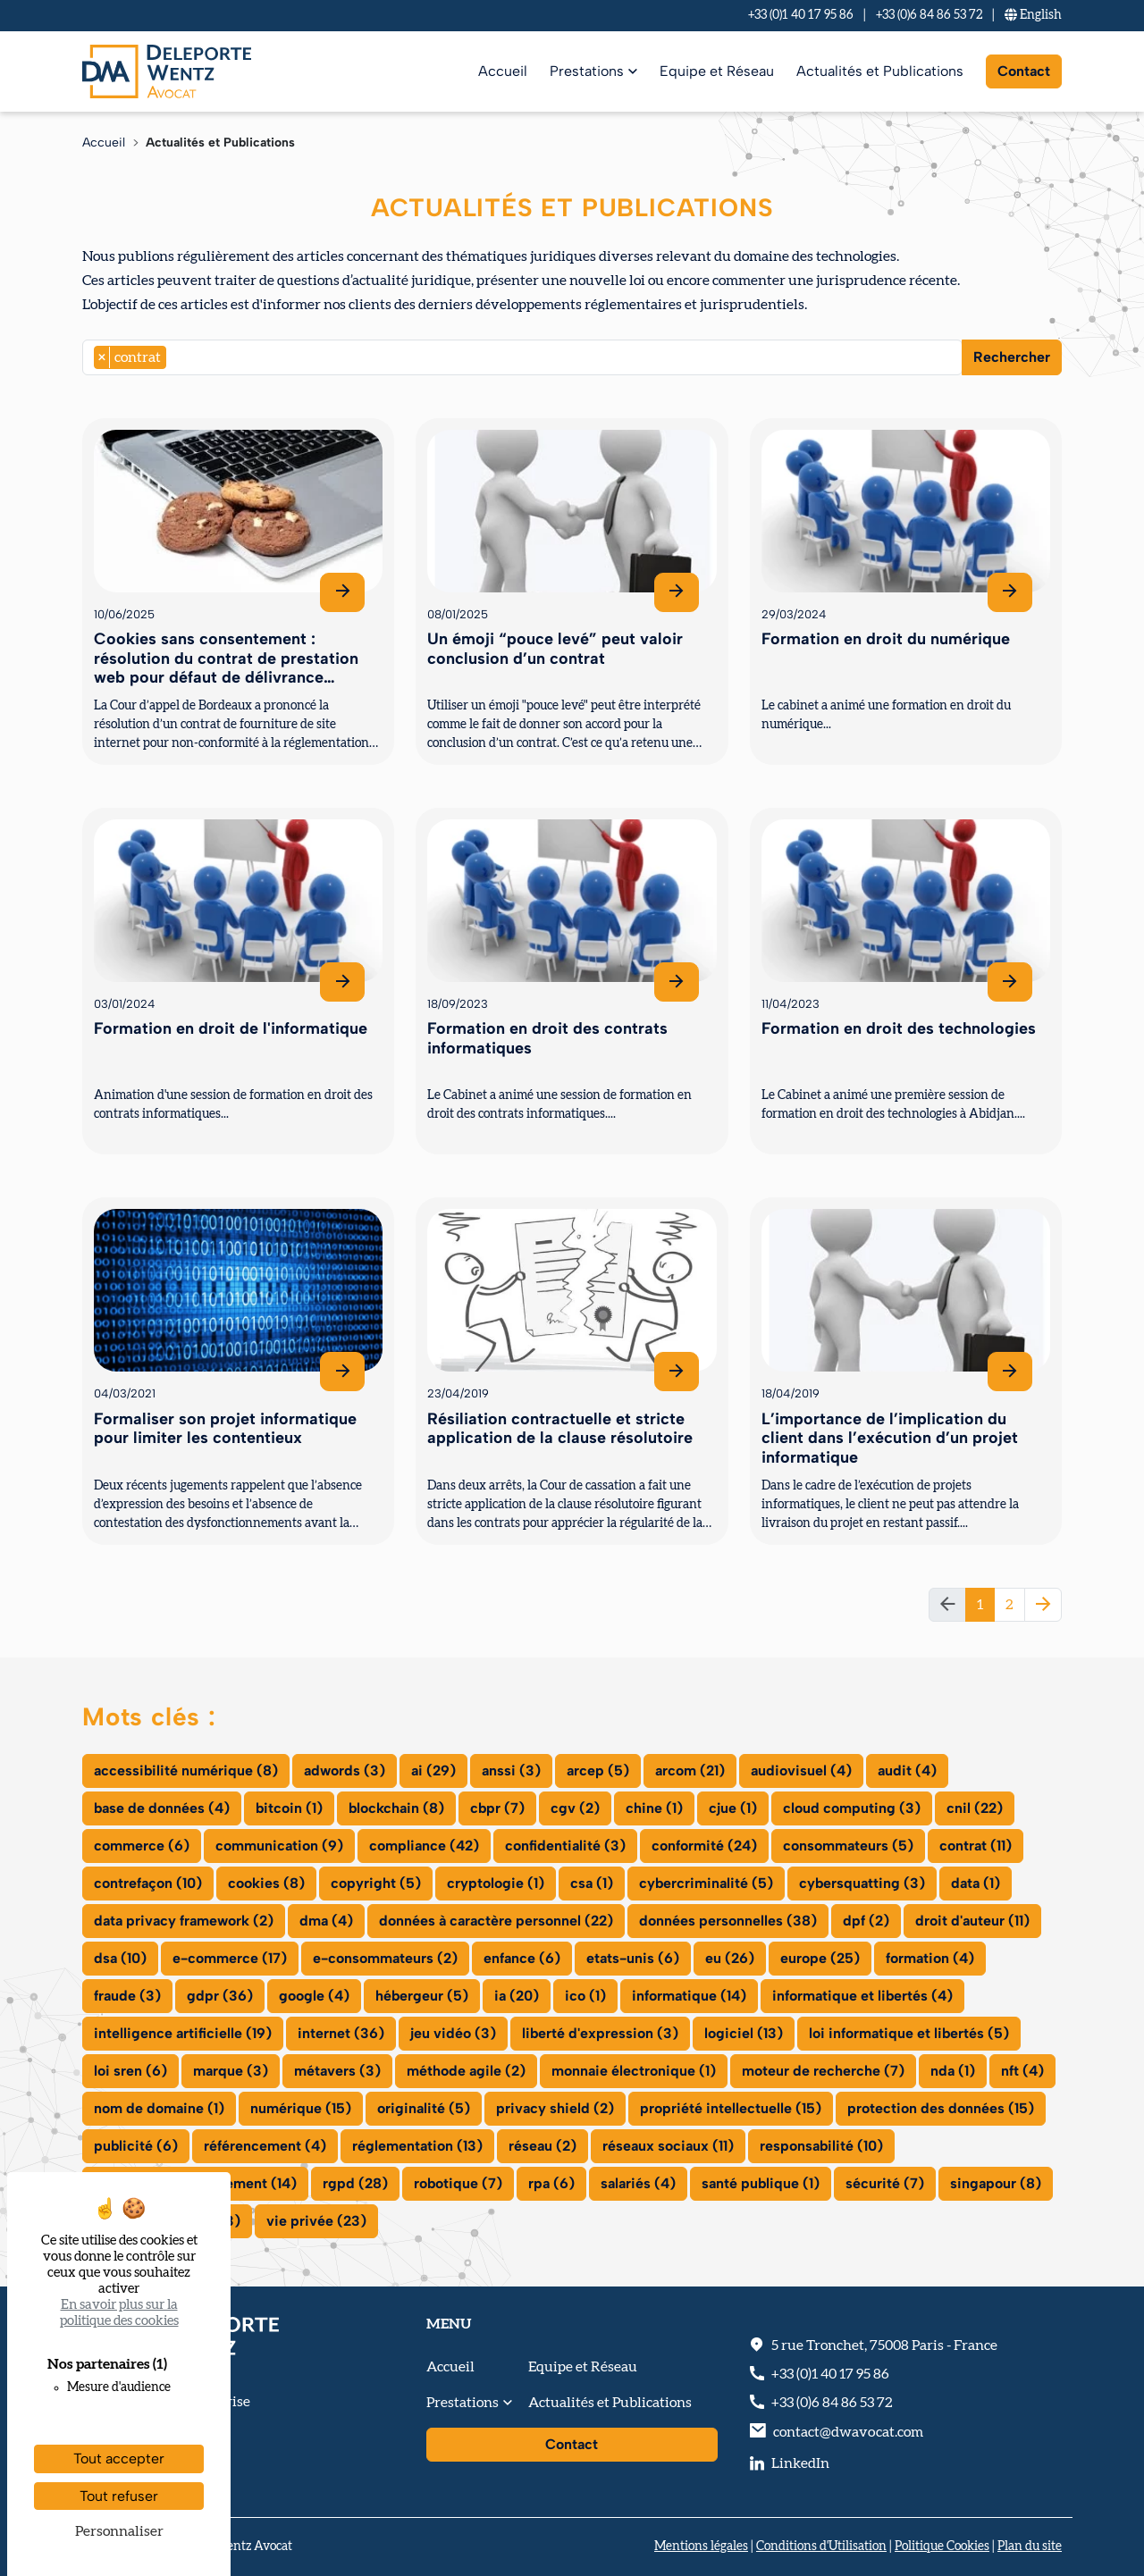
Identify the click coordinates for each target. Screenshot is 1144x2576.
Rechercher (1011, 356)
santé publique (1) (761, 2183)
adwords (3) (344, 1770)
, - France (884, 2345)
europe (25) (820, 1958)
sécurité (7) (884, 2183)
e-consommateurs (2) (385, 1958)
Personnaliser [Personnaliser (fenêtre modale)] (119, 2531)
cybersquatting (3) (862, 1883)
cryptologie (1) (495, 1883)
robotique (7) (458, 2183)
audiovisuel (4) (801, 1770)
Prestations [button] (462, 2403)
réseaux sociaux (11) (668, 2145)
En (1033, 15)
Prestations (587, 71)
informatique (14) (689, 1995)
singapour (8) (995, 2183)
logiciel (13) (743, 2033)
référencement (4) (265, 2145)
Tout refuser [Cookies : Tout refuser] (119, 2496)
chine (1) (654, 1808)
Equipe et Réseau (717, 71)
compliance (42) (424, 1845)
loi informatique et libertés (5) (909, 2033)
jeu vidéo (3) (453, 2033)
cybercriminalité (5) (706, 1883)
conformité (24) (704, 1845)
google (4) (314, 1995)
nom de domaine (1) (159, 2108)
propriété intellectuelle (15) (730, 2108)
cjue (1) (733, 1808)
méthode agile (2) (466, 2070)
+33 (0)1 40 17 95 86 (801, 15)
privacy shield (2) (555, 2108)
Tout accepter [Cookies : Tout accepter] (118, 2458)
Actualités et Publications (879, 71)
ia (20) (516, 1995)
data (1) (975, 1883)
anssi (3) (511, 1770)
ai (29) (433, 1770)
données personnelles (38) (728, 1920)
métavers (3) (337, 2070)
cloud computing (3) (852, 1808)
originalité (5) (423, 2108)
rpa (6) (551, 2183)
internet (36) (341, 2033)
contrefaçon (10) (148, 1883)
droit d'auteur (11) (972, 1920)
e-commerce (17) (229, 1958)
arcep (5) (598, 1770)
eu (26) (729, 1958)
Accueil (502, 71)
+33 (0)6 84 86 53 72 (929, 15)
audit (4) (907, 1770)
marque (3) (230, 2070)
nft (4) (1022, 2070)
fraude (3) (127, 1995)
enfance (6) (522, 1958)
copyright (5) (376, 1883)
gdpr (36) (220, 1995)
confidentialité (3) (565, 1845)
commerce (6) (141, 1845)
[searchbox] (176, 357)
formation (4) (930, 1958)
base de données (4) (162, 1808)
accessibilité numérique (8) (186, 1770)
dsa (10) (120, 1958)
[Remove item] (102, 357)
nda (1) (952, 2070)
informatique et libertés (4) (862, 1995)
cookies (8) (266, 1883)
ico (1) (585, 1995)
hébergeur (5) (421, 1995)
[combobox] (522, 357)
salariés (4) (638, 2183)
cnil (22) (974, 1808)
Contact (1023, 71)
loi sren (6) (130, 2070)
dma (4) (326, 1920)
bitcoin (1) (289, 1808)
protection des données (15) (940, 2108)
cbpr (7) (497, 1808)
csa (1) (591, 1883)
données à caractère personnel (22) (496, 1920)
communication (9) (279, 1845)
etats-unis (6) (632, 1958)
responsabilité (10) (821, 2145)
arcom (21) (690, 1770)
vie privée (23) (316, 2220)
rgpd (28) (355, 2183)
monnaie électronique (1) (633, 2070)
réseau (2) (542, 2145)
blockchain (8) (396, 1808)
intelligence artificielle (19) (183, 2033)
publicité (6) (136, 2145)
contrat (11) (975, 1845)
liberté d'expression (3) (600, 2033)
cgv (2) (575, 1808)
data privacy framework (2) (183, 1920)
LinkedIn (800, 2463)
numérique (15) (300, 2108)
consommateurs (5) (848, 1845)
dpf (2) (866, 1920)
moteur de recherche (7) (823, 2070)
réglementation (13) (417, 2145)
